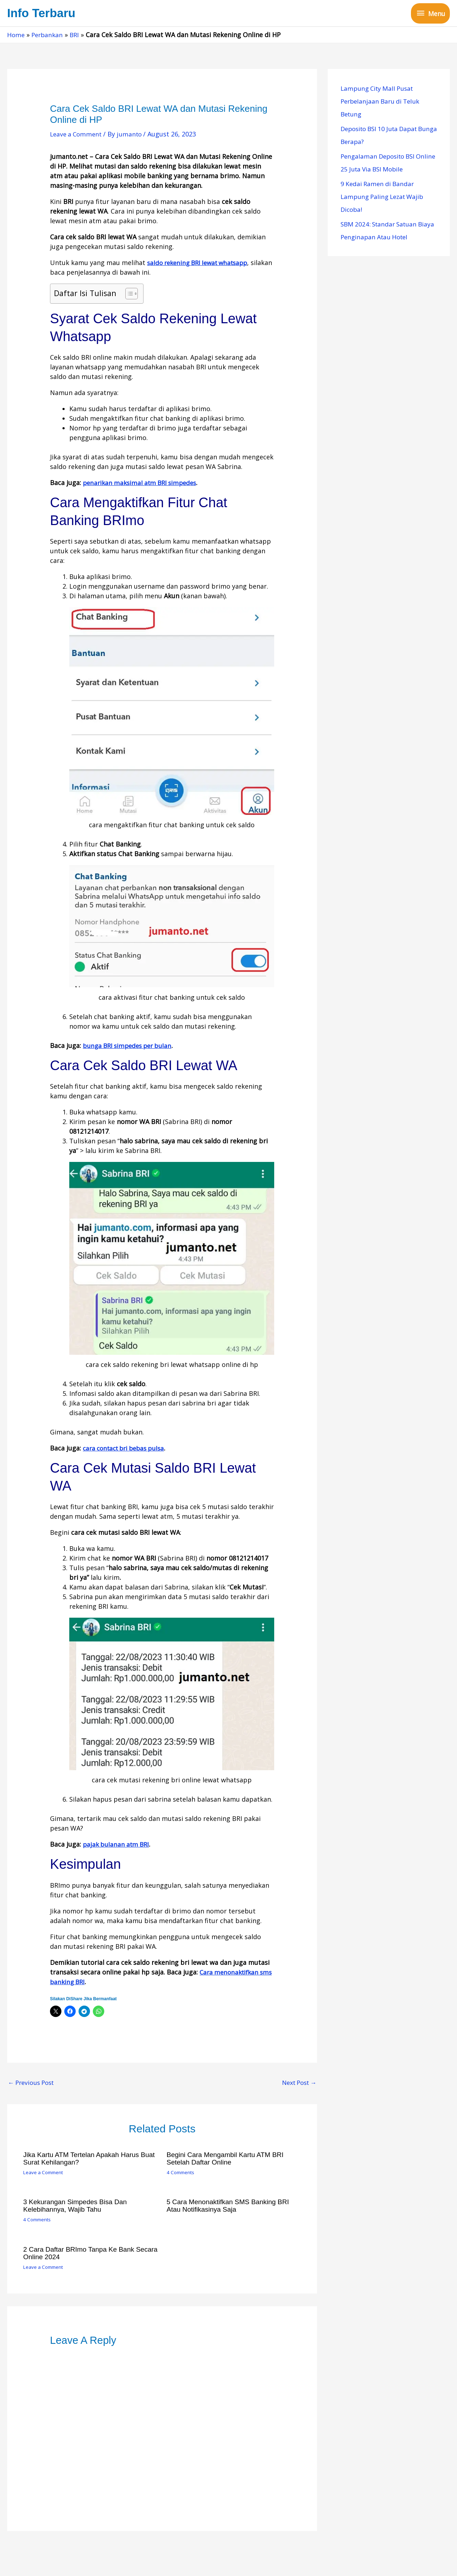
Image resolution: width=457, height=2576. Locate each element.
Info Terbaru (43, 14)
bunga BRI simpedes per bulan (130, 1046)
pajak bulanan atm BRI (117, 1845)
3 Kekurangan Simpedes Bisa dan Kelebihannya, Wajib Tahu (77, 2206)
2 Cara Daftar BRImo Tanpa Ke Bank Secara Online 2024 (81, 2253)
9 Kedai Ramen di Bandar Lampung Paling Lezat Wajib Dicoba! (384, 197)
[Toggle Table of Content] (128, 295)
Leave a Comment (77, 135)
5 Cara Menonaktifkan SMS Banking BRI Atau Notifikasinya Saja (231, 2206)
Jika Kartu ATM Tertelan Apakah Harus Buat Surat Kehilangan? (84, 2160)
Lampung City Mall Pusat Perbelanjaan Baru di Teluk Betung (382, 102)
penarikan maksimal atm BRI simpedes (143, 484)
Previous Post (33, 2084)
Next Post (297, 2084)
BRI (77, 36)
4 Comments (182, 2173)
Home (16, 36)
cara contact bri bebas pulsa (127, 1449)
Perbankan (48, 36)
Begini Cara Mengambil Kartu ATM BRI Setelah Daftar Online (228, 2160)
